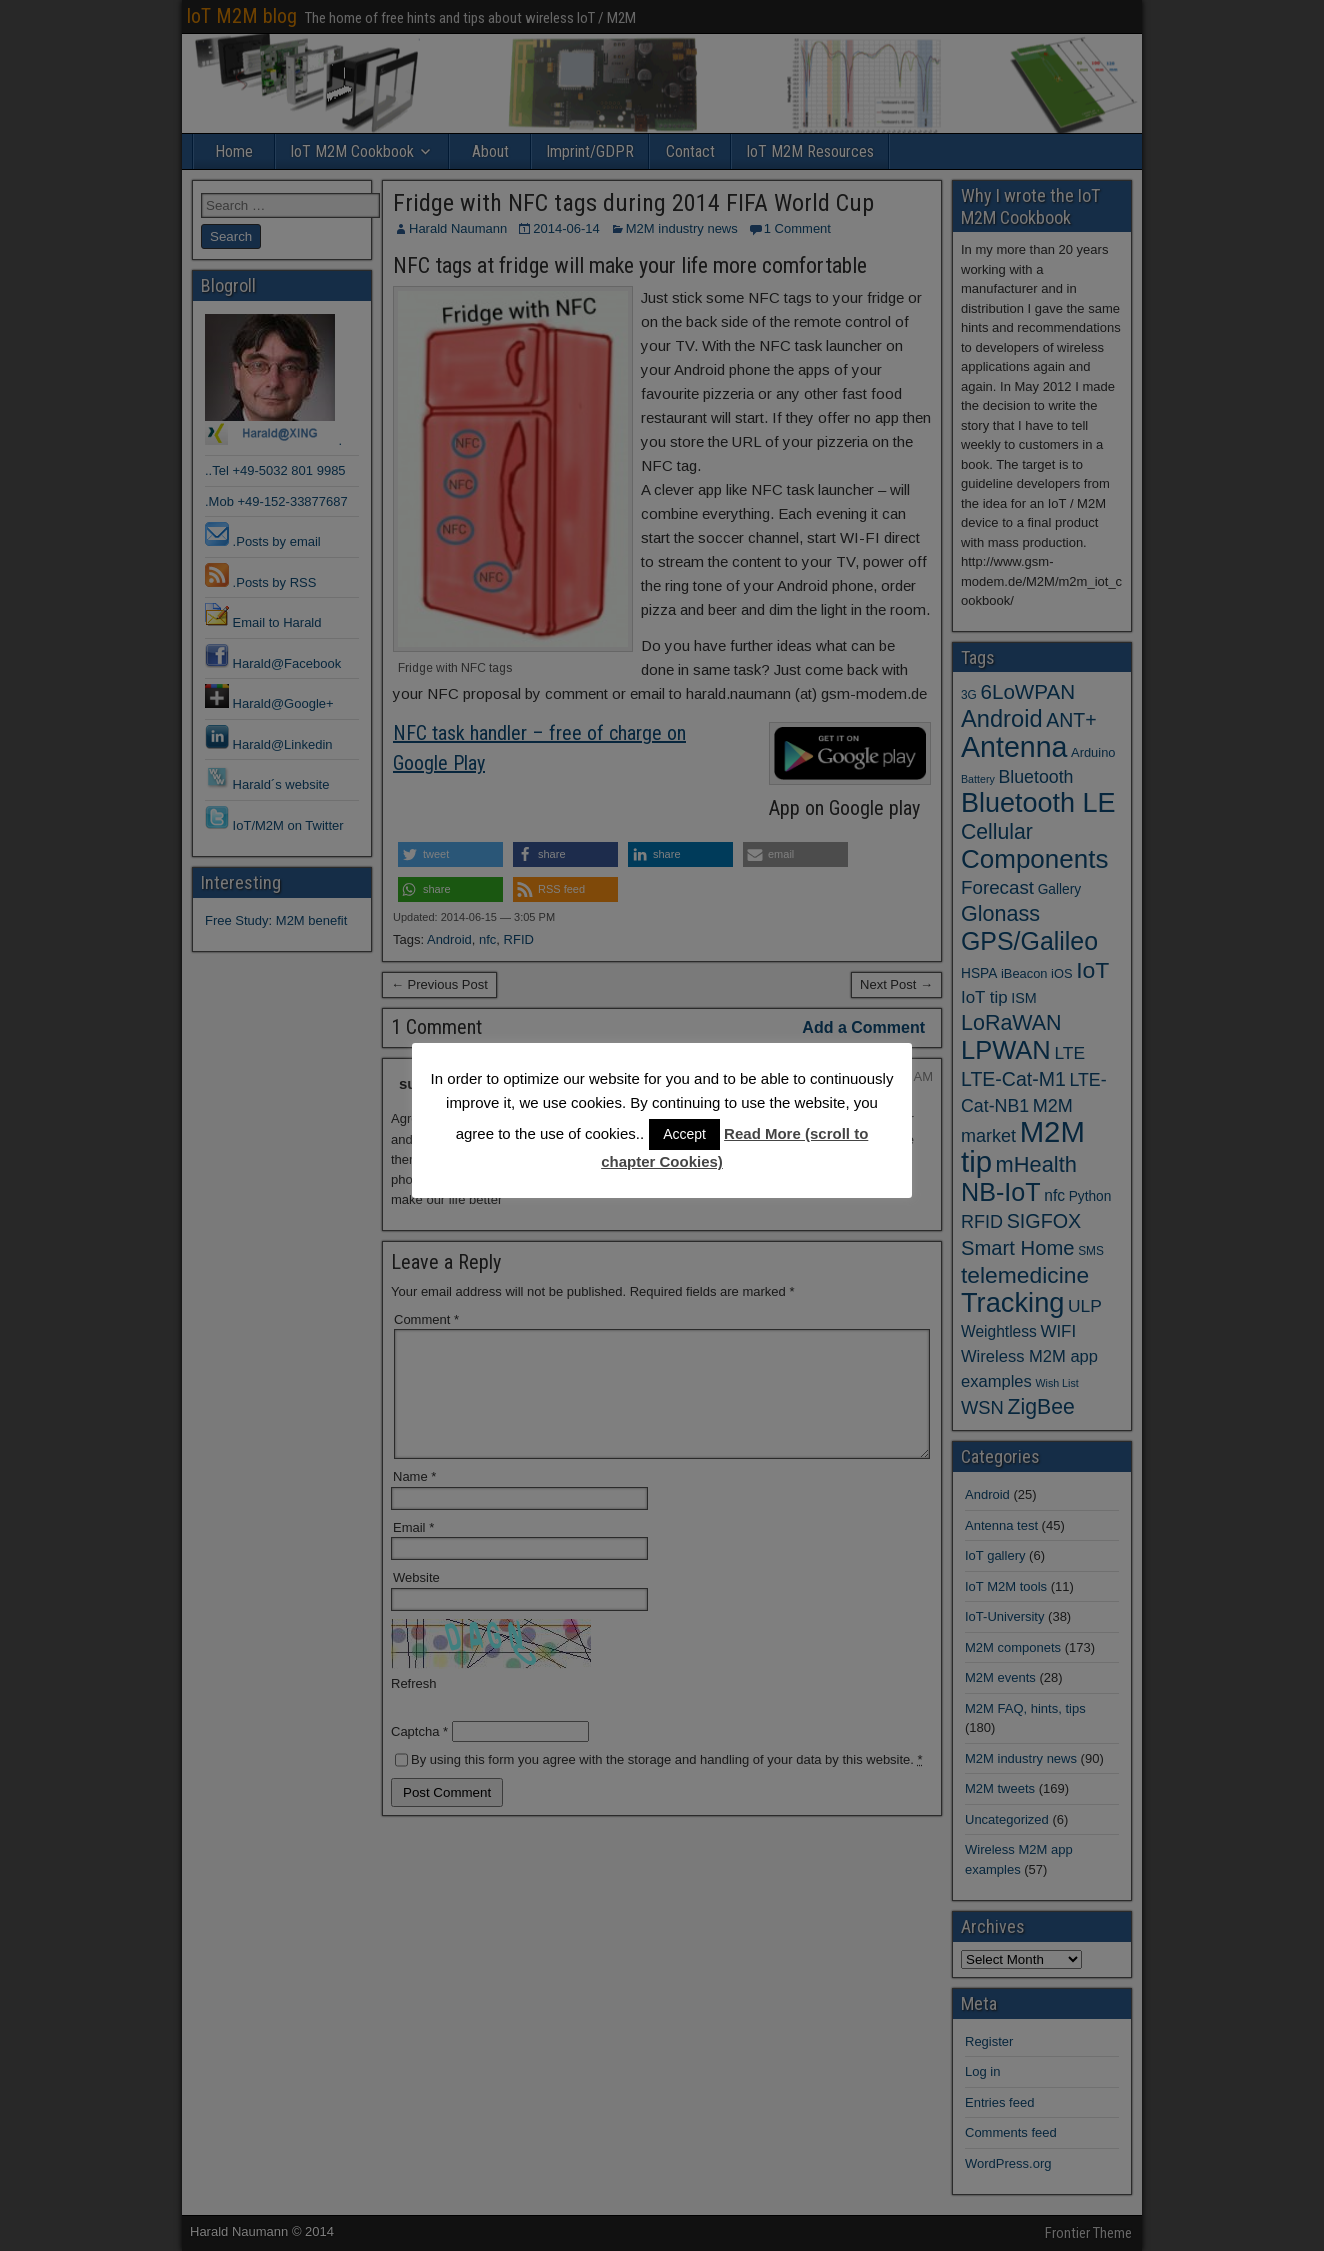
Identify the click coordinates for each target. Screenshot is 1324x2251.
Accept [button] (684, 1134)
